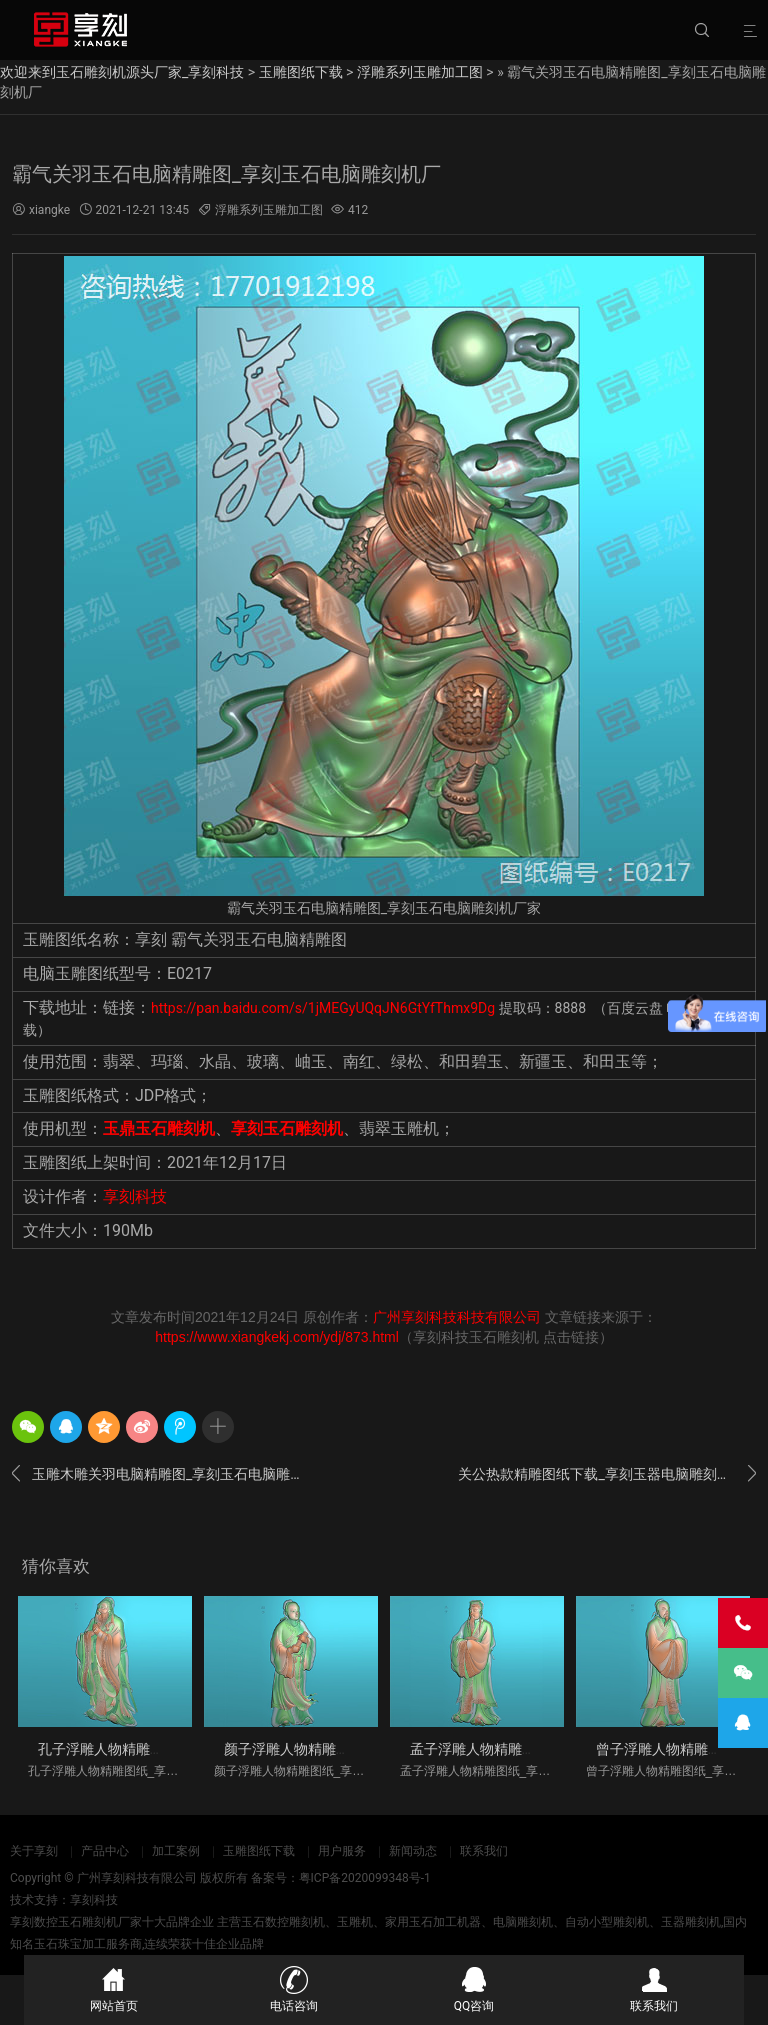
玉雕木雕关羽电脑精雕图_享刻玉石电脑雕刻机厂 (161, 1474)
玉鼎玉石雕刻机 (159, 1128)
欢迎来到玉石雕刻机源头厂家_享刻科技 (122, 72)
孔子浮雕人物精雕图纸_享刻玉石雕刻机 (160, 1749)
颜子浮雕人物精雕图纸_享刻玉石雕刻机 (346, 1749)
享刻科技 (135, 1196)
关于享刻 (34, 1851)
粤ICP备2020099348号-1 (365, 1878)
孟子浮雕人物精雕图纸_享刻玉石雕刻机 (532, 1749)
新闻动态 (413, 1851)
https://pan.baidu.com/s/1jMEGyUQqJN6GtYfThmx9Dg (323, 1008)
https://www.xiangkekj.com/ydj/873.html (277, 1337)
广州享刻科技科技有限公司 (457, 1317)
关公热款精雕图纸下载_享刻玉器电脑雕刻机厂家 (607, 1474)
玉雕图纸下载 (301, 72)
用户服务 (342, 1851)
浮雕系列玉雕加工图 (420, 72)
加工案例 (176, 1851)
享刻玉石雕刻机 (287, 1128)
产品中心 (105, 1851)
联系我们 (484, 1851)
